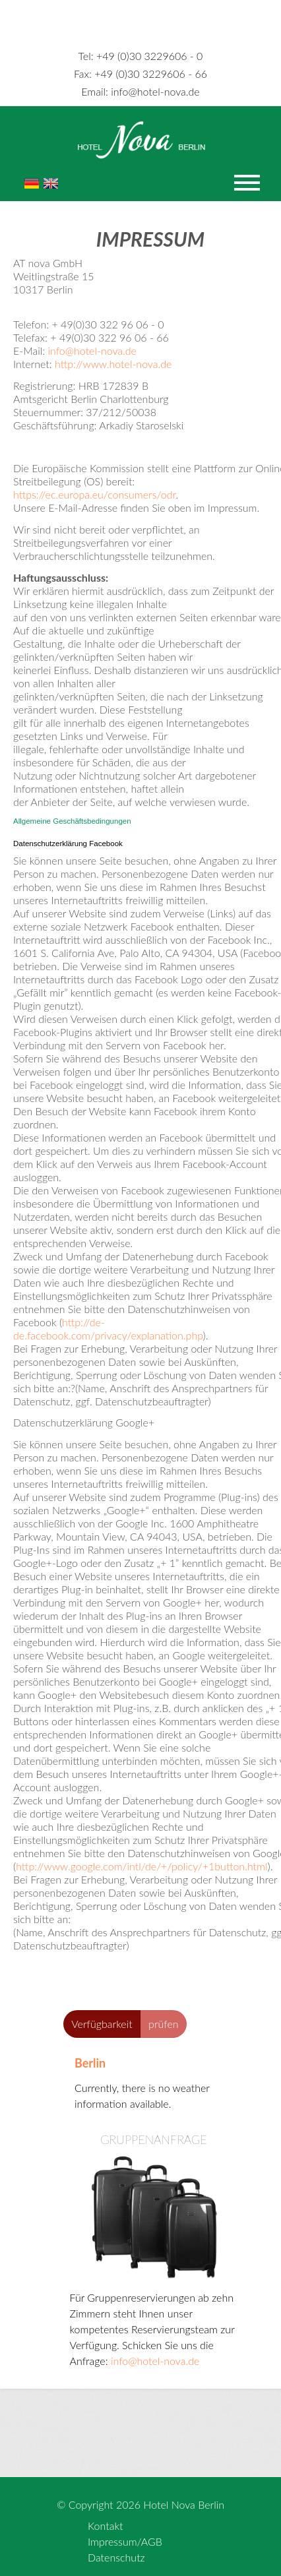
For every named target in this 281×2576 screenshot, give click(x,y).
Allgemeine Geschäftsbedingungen (72, 821)
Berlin (90, 2063)
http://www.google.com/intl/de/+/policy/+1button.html (141, 1866)
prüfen (163, 2023)
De (31, 183)
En (51, 183)
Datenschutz (116, 2557)
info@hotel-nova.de (140, 91)
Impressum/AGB (125, 2541)
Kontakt (105, 2525)
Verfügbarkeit (102, 2023)
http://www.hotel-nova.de (113, 363)
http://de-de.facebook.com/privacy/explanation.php (108, 1328)
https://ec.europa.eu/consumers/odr (94, 494)
